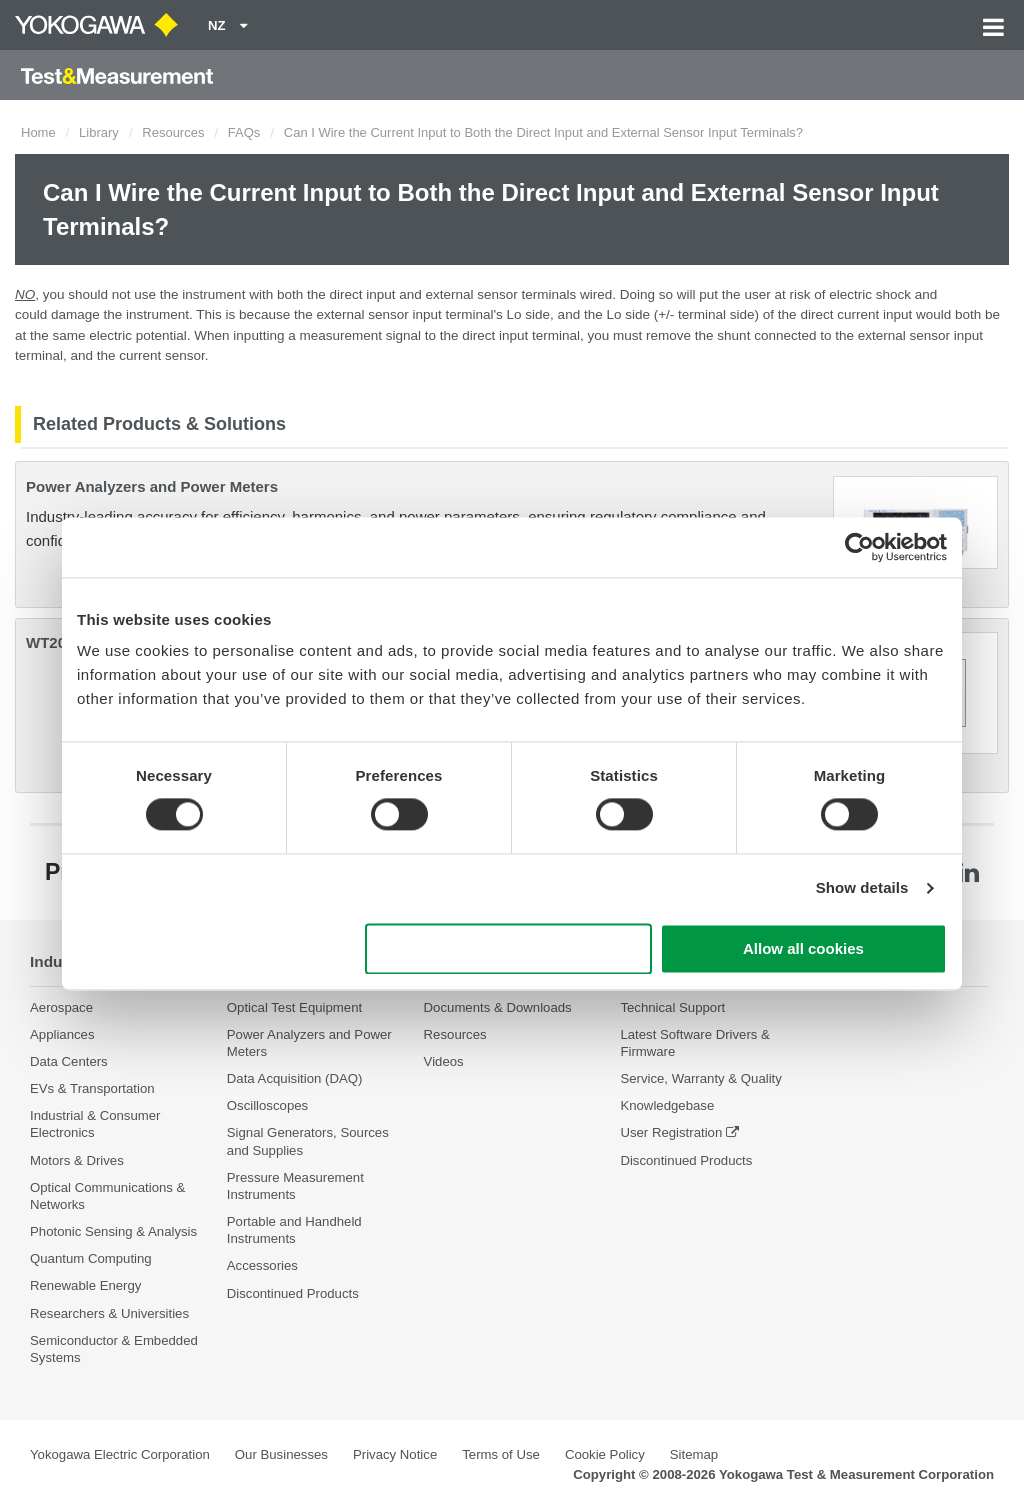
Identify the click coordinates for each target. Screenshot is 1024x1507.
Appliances (62, 1034)
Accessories (262, 1265)
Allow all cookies (803, 948)
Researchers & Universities (109, 1313)
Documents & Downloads (498, 1007)
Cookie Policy (605, 1454)
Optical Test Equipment (294, 1007)
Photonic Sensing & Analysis (113, 1231)
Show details (862, 888)
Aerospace (61, 1007)
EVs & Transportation (92, 1088)
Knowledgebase (667, 1105)
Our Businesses (281, 1454)
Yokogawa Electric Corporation (120, 1454)
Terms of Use (501, 1454)
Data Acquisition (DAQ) (295, 1078)
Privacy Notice (395, 1454)
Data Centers (69, 1061)
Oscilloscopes (267, 1105)
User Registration (671, 1132)
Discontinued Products (293, 1293)
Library (99, 132)
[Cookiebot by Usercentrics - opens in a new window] (859, 547)
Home (38, 132)
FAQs (244, 132)
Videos (444, 1061)
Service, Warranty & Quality (700, 1078)
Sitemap (694, 1454)
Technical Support (672, 1007)
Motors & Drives (77, 1160)
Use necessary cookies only (509, 948)
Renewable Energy (85, 1285)
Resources (173, 132)
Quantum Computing (91, 1258)
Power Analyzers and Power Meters (152, 486)
